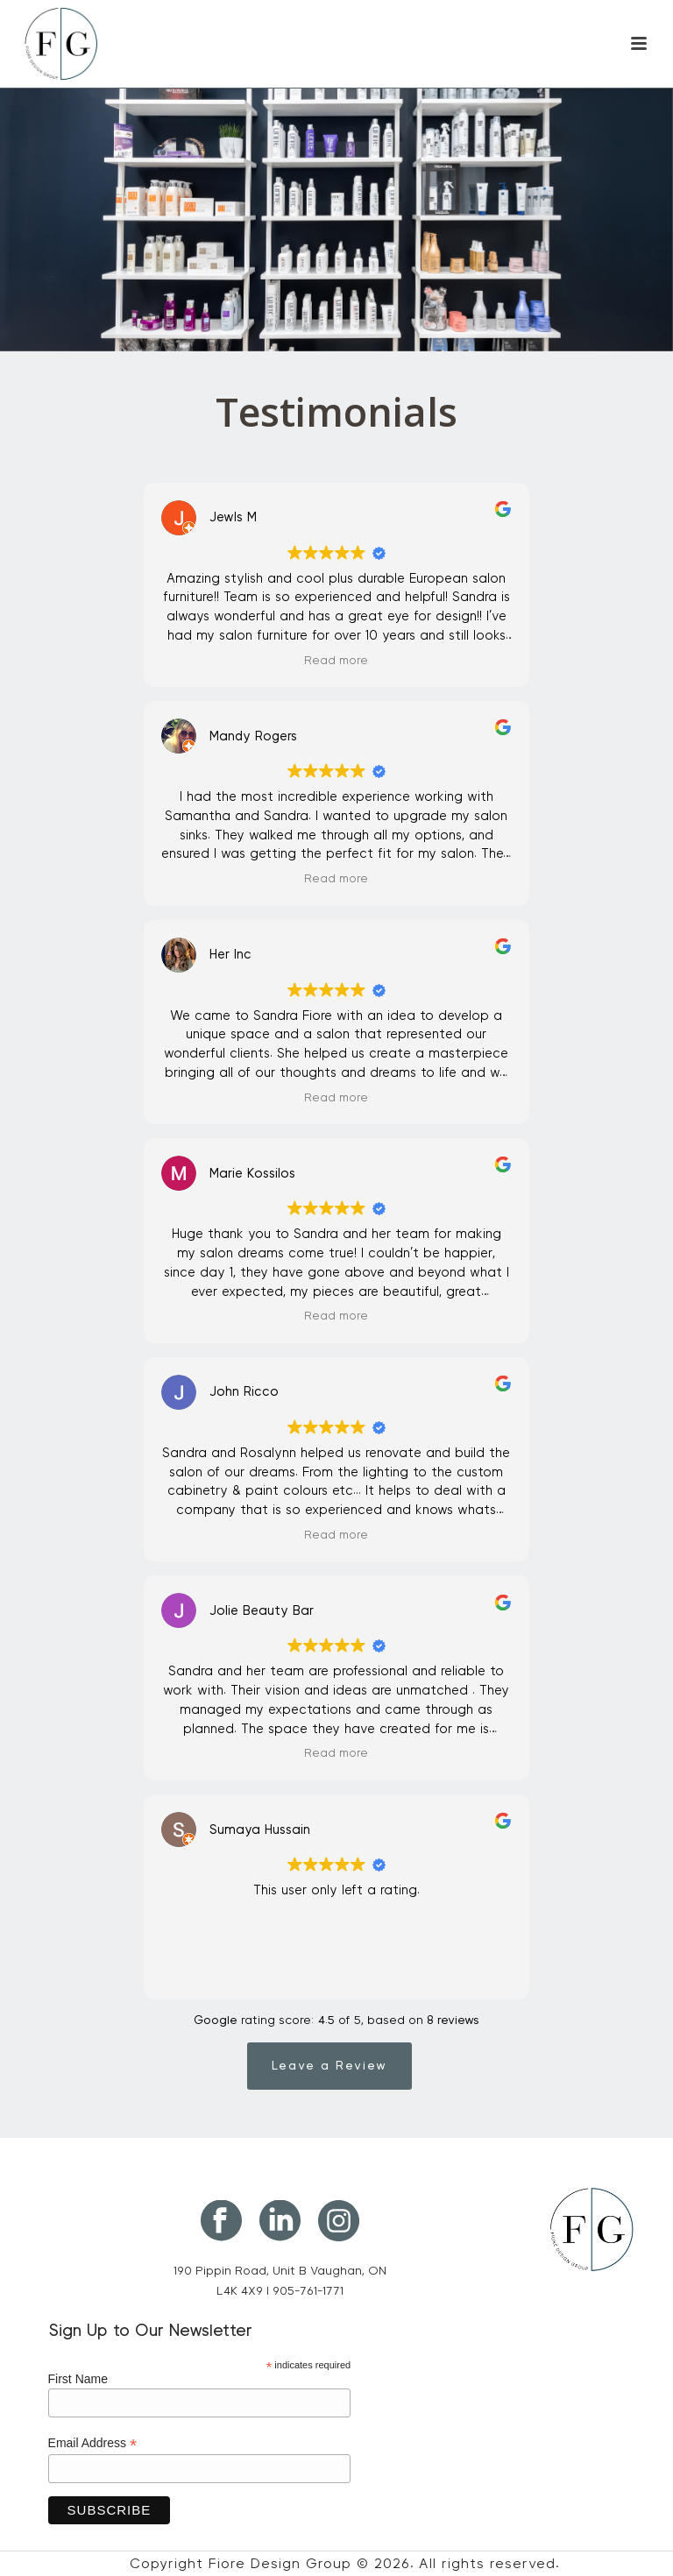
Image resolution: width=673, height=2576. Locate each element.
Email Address (93, 2443)
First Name (78, 2379)
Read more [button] (336, 661)
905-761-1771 (308, 2291)
